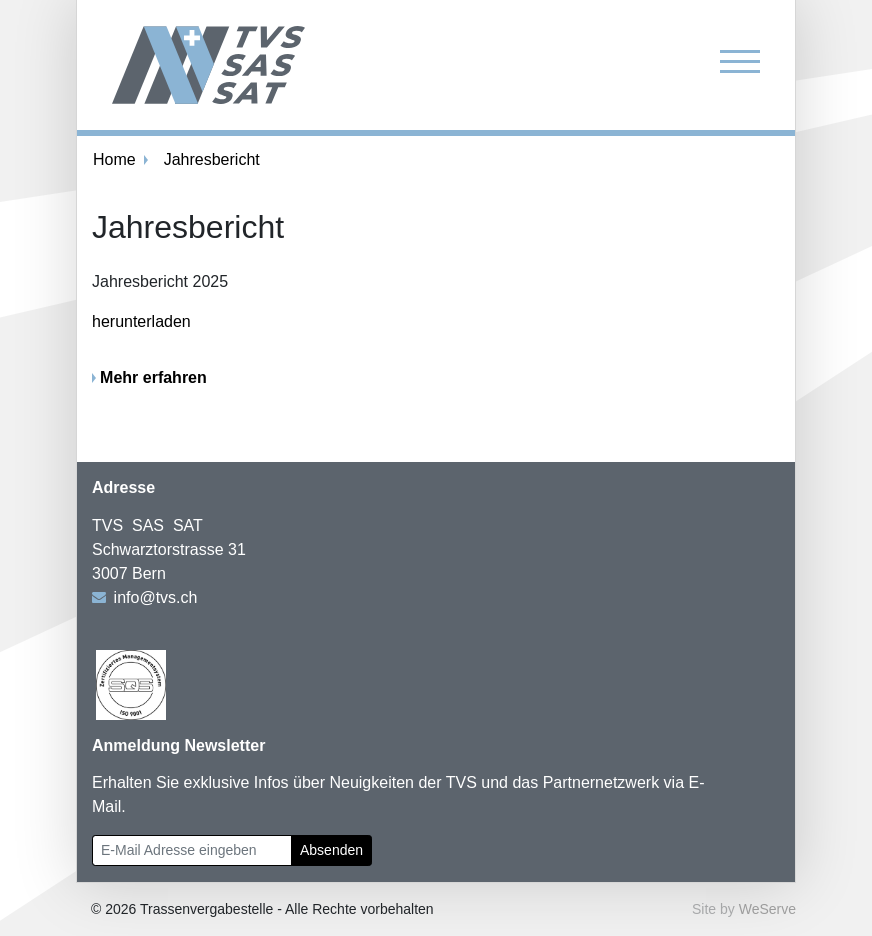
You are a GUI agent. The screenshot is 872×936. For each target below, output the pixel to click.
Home (114, 159)
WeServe (767, 909)
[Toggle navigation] (740, 60)
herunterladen (141, 321)
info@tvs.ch (156, 597)
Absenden (331, 850)
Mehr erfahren (153, 377)
